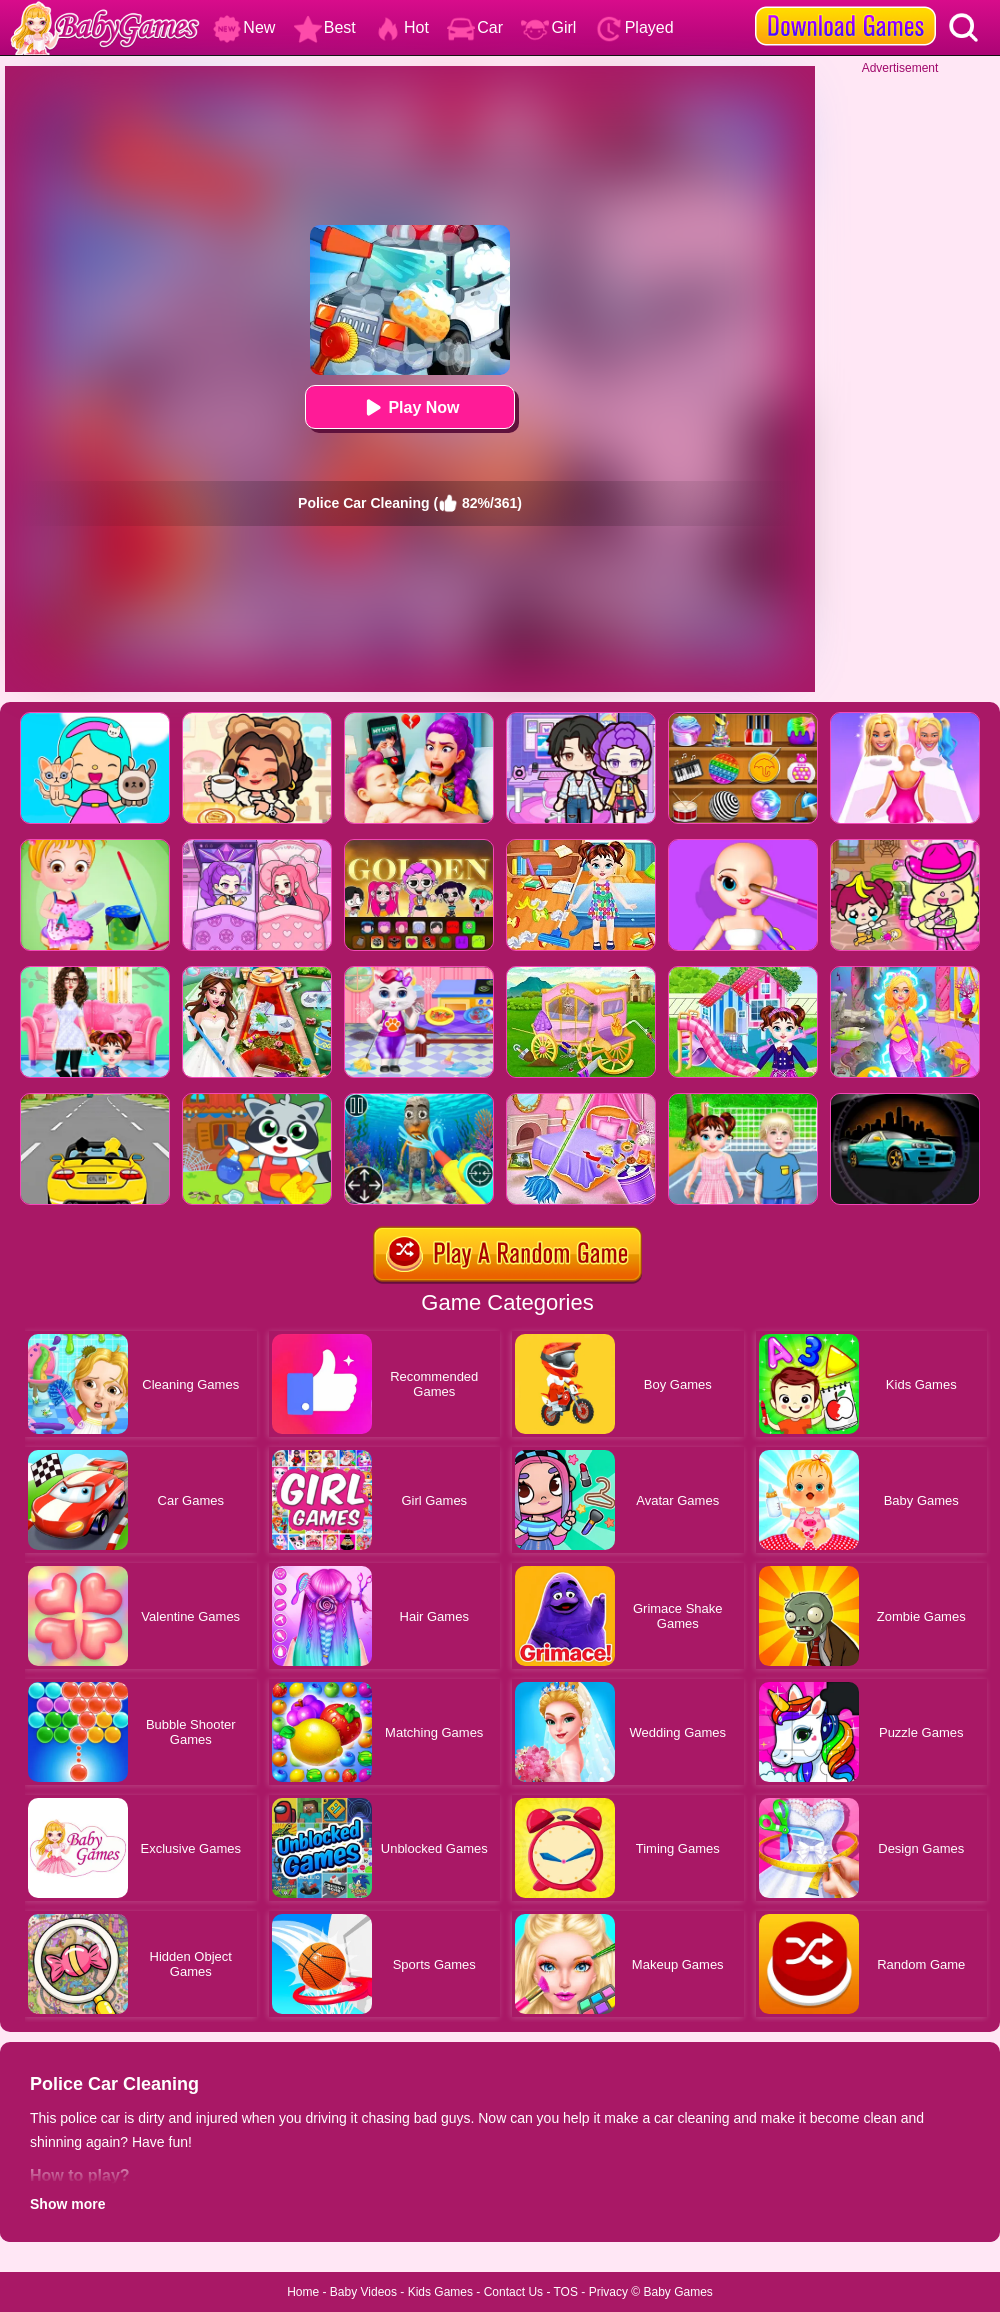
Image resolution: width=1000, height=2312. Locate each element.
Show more (67, 2204)
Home (303, 2292)
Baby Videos (363, 2292)
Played (634, 27)
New (244, 27)
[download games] (845, 7)
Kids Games (440, 2292)
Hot (401, 27)
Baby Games (677, 2292)
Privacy (608, 2292)
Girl (548, 27)
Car (475, 27)
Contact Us (513, 2292)
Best (325, 27)
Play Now (409, 407)
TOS (566, 2292)
